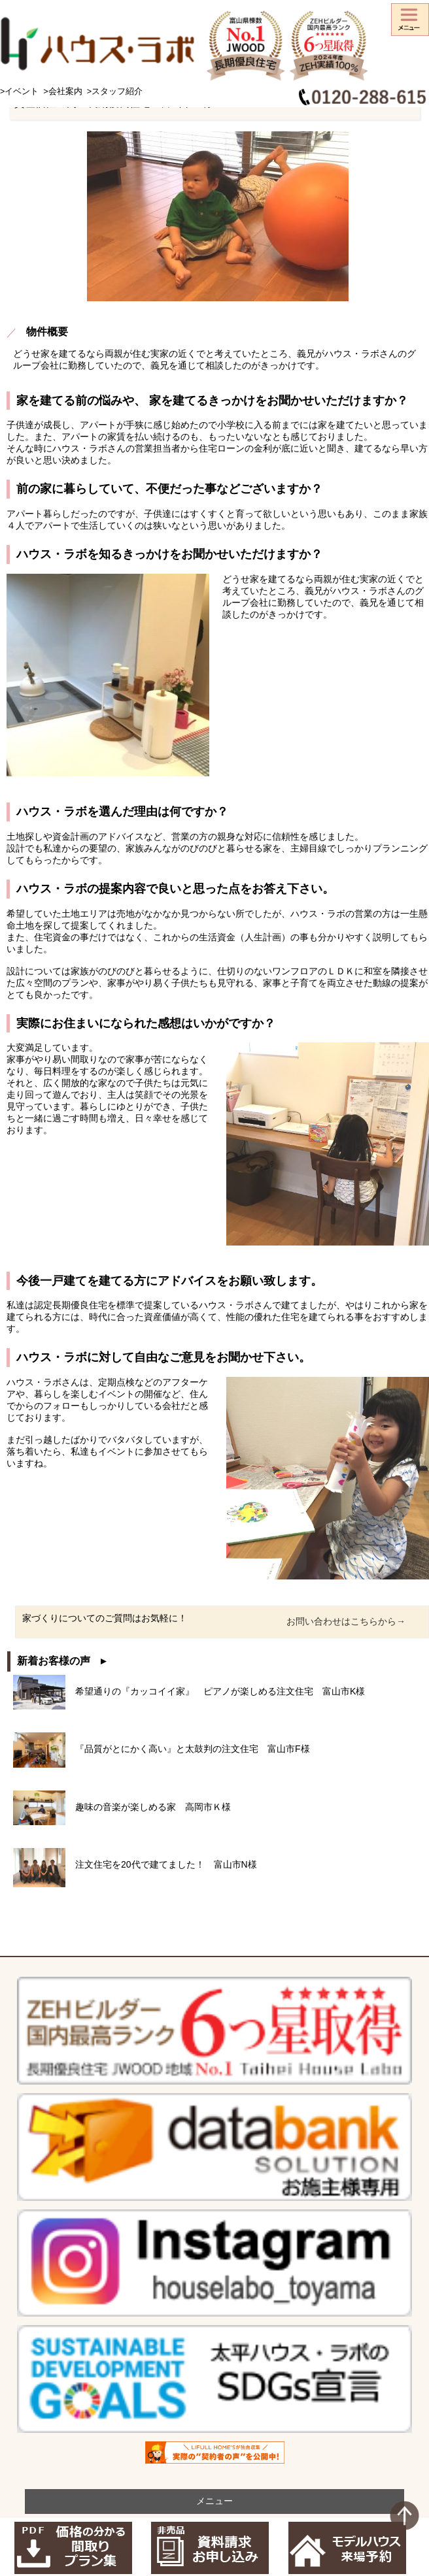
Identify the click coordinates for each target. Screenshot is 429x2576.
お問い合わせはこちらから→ (345, 1621)
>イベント (19, 91)
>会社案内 (62, 91)
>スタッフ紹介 (115, 91)
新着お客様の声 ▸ (61, 1660)
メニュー (214, 2501)
